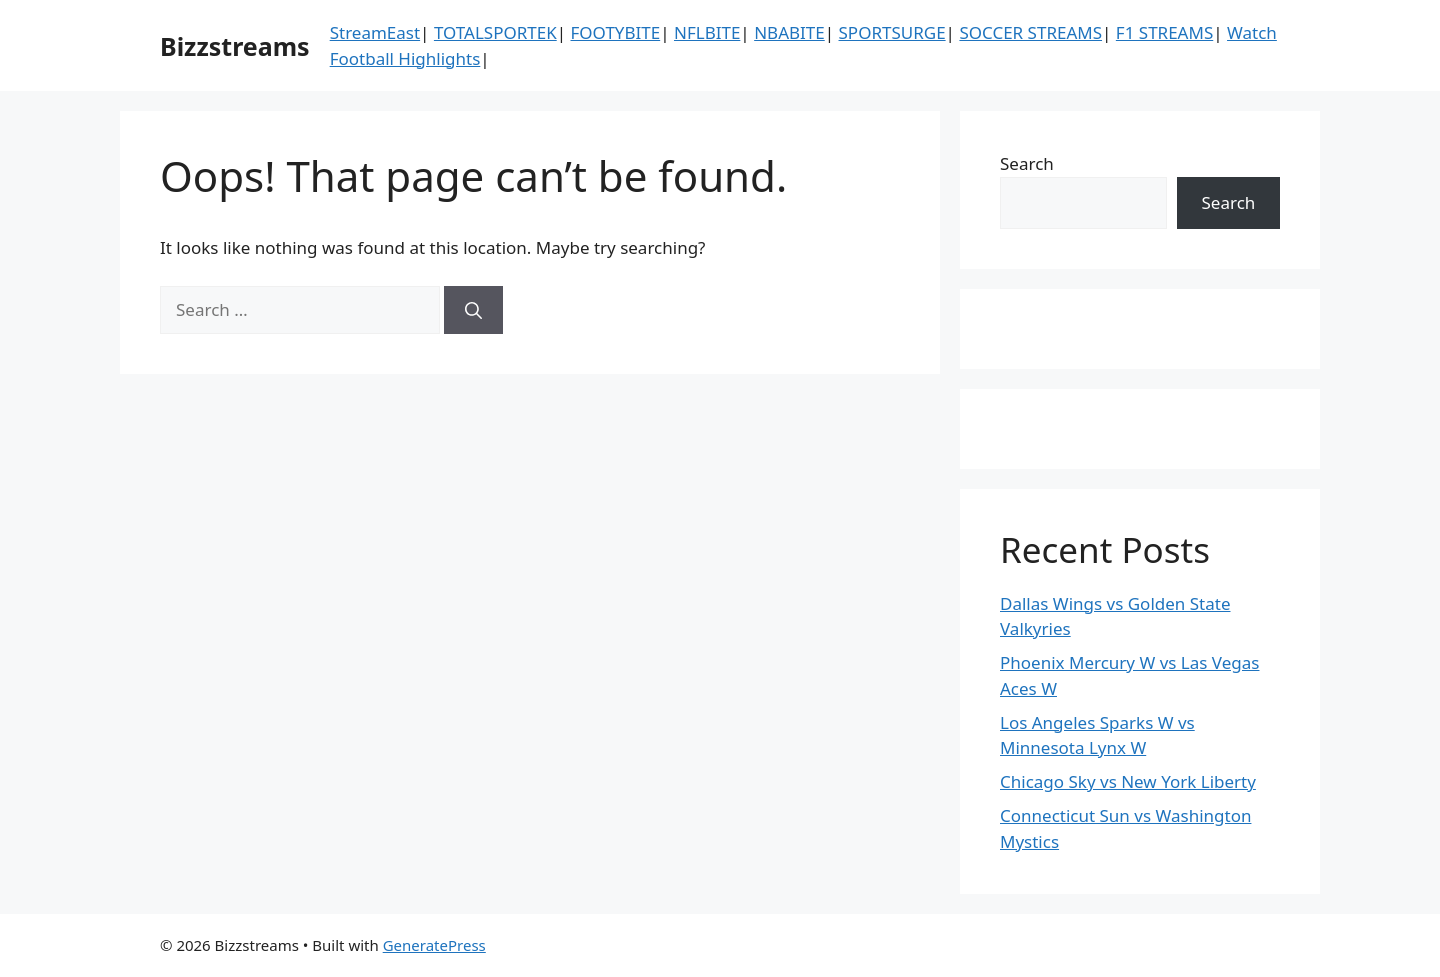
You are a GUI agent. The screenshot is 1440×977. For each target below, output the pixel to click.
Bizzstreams (235, 46)
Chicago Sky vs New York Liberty (1128, 781)
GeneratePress (434, 945)
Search (1027, 163)
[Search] (473, 310)
